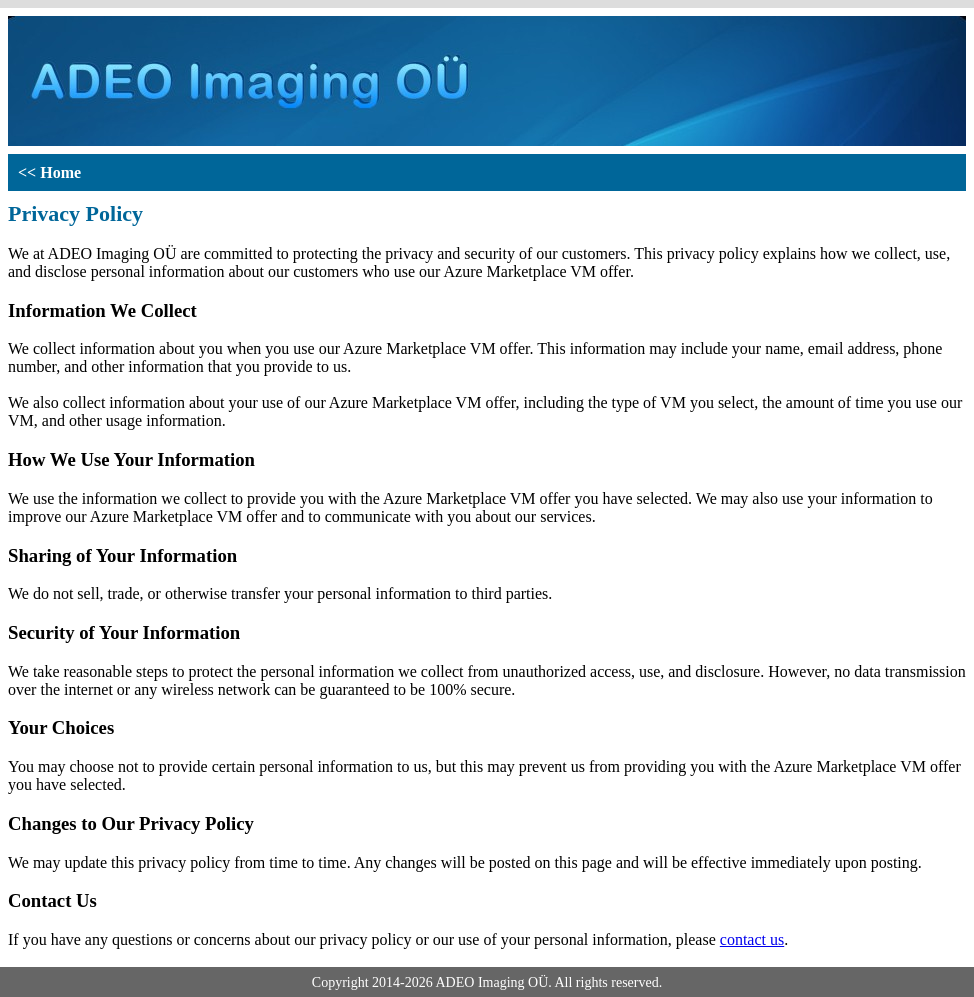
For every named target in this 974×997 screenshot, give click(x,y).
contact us (752, 939)
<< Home (49, 172)
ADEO (454, 982)
